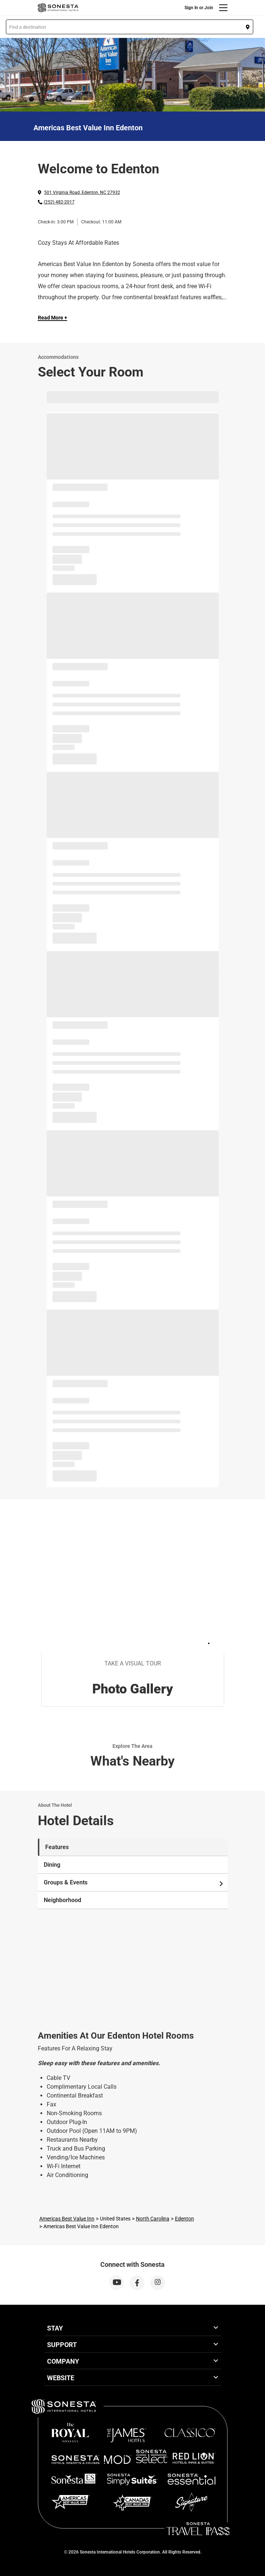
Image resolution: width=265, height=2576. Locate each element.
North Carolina (152, 2219)
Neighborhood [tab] (62, 1900)
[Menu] (223, 7)
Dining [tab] (52, 1864)
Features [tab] (57, 1847)
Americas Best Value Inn (66, 2219)
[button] (129, 27)
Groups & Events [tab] (134, 1882)
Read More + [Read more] (52, 318)
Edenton (184, 2219)
